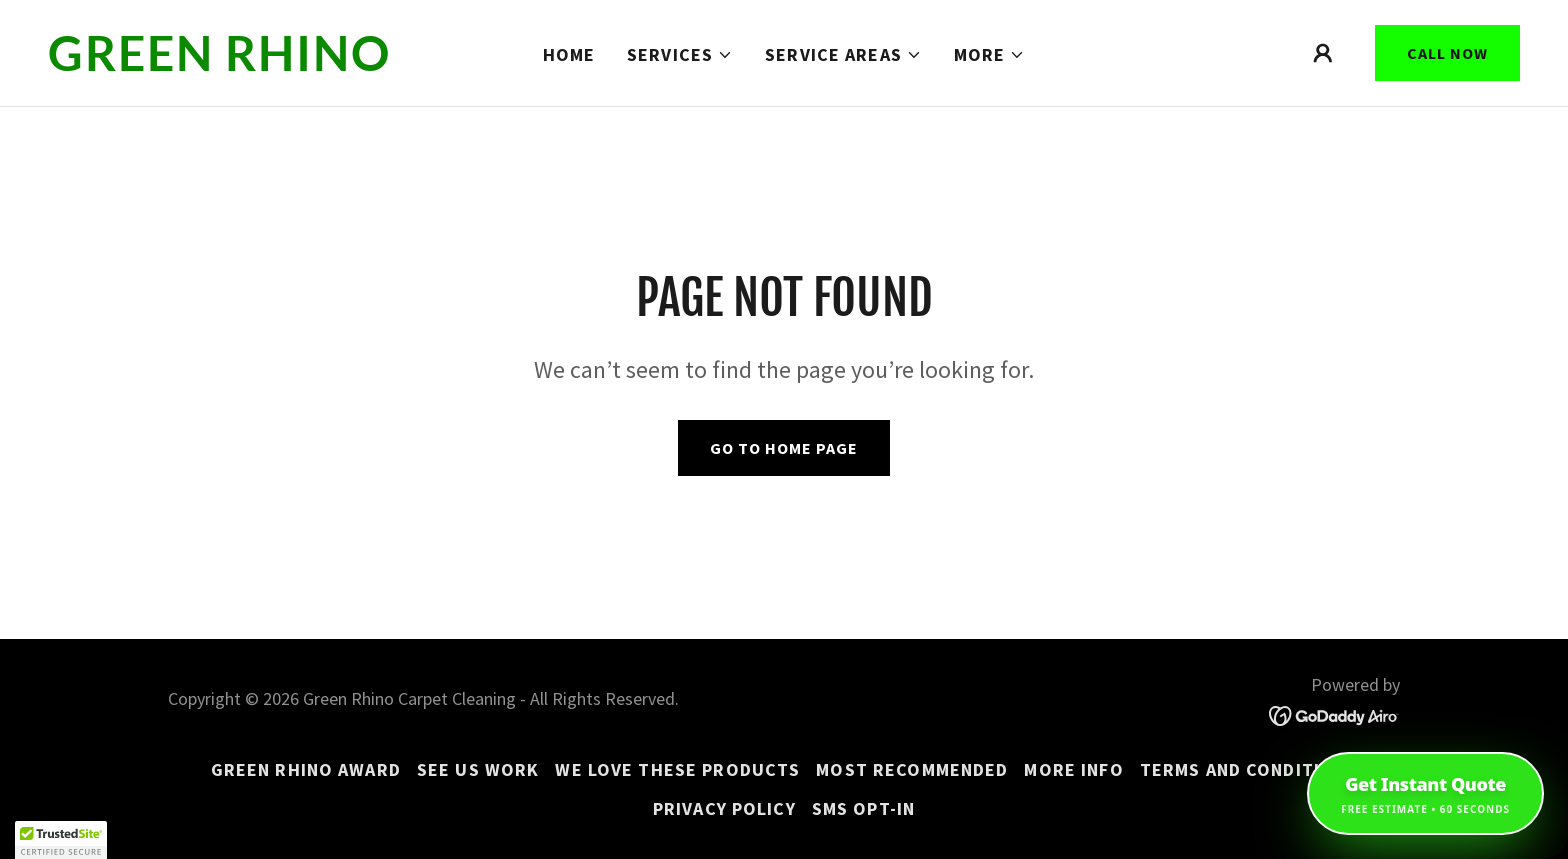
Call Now (1447, 53)
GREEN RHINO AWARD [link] (306, 769)
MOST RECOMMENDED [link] (912, 769)
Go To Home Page (784, 448)
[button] (680, 55)
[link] (245, 64)
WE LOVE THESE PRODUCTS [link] (677, 769)
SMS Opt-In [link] (863, 808)
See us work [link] (478, 769)
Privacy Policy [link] (724, 808)
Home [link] (569, 54)
